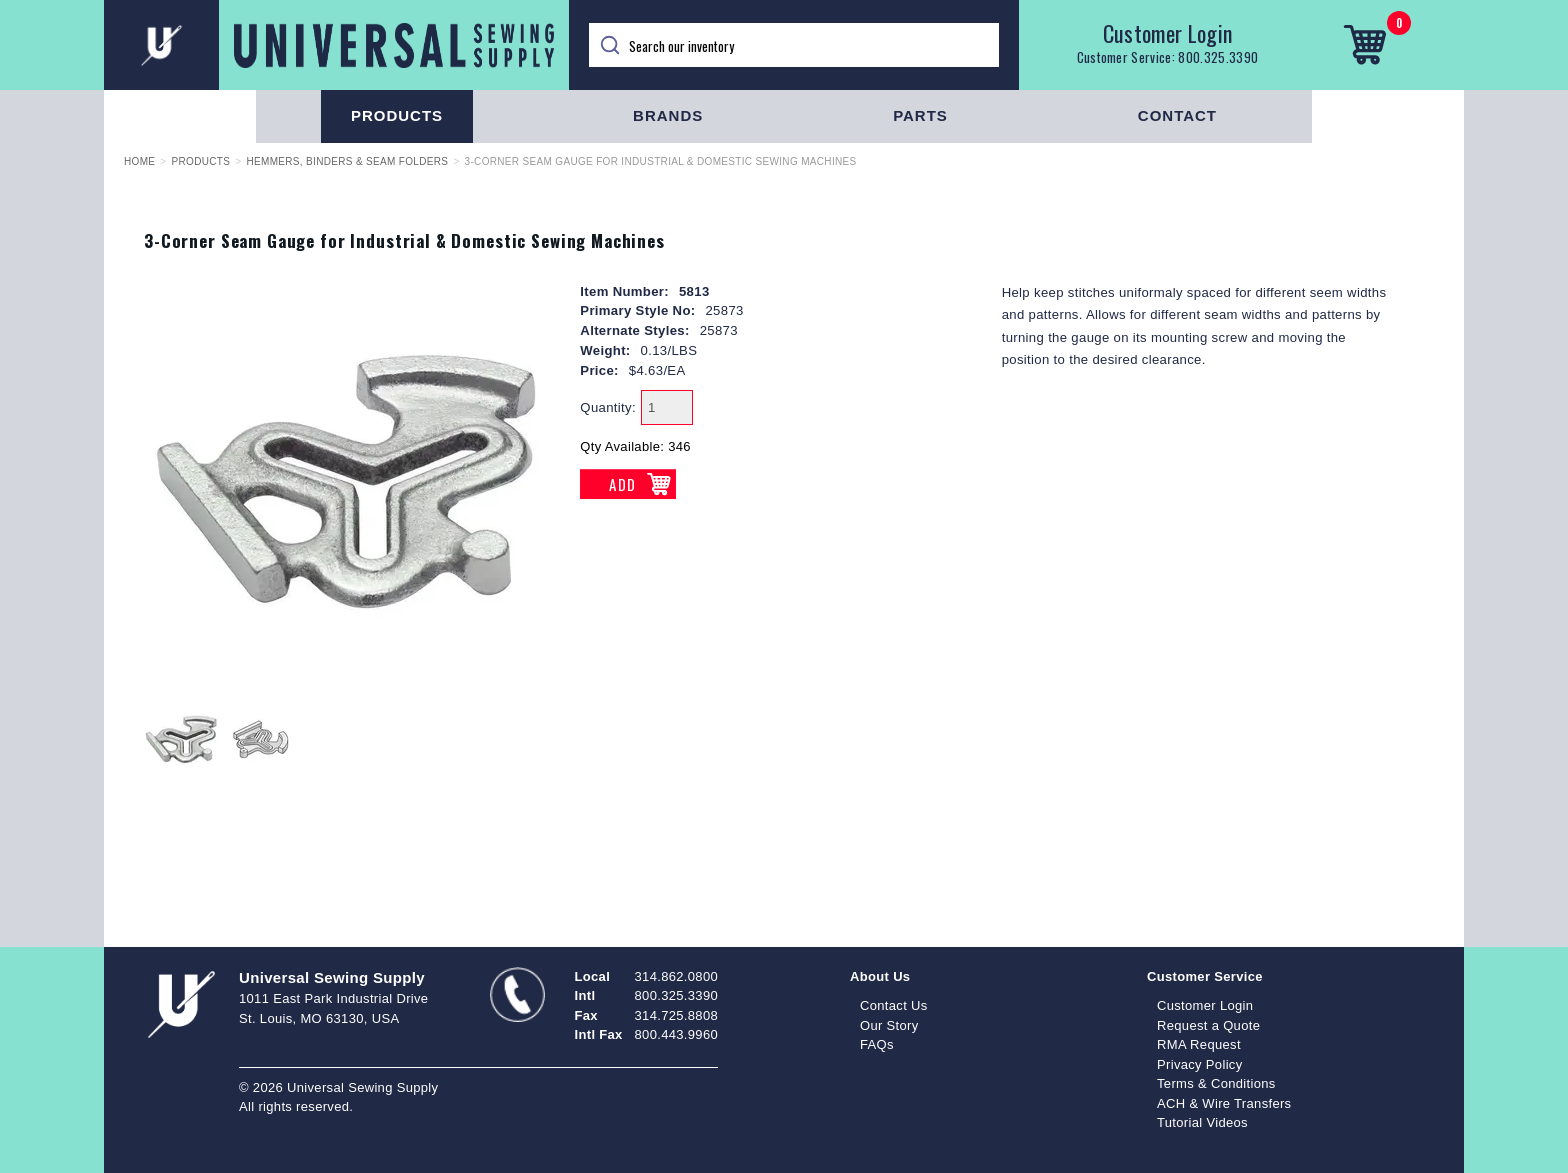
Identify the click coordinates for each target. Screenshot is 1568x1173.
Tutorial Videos (1202, 1122)
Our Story (889, 1025)
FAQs (877, 1044)
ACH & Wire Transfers (1224, 1103)
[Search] (794, 45)
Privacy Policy (1200, 1064)
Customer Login (1168, 33)
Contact (1177, 115)
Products (397, 115)
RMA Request (1199, 1044)
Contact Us (894, 1005)
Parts (920, 115)
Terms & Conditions (1216, 1083)
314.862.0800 (676, 976)
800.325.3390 (1218, 57)
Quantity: (608, 407)
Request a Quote (1208, 1025)
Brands (668, 115)
